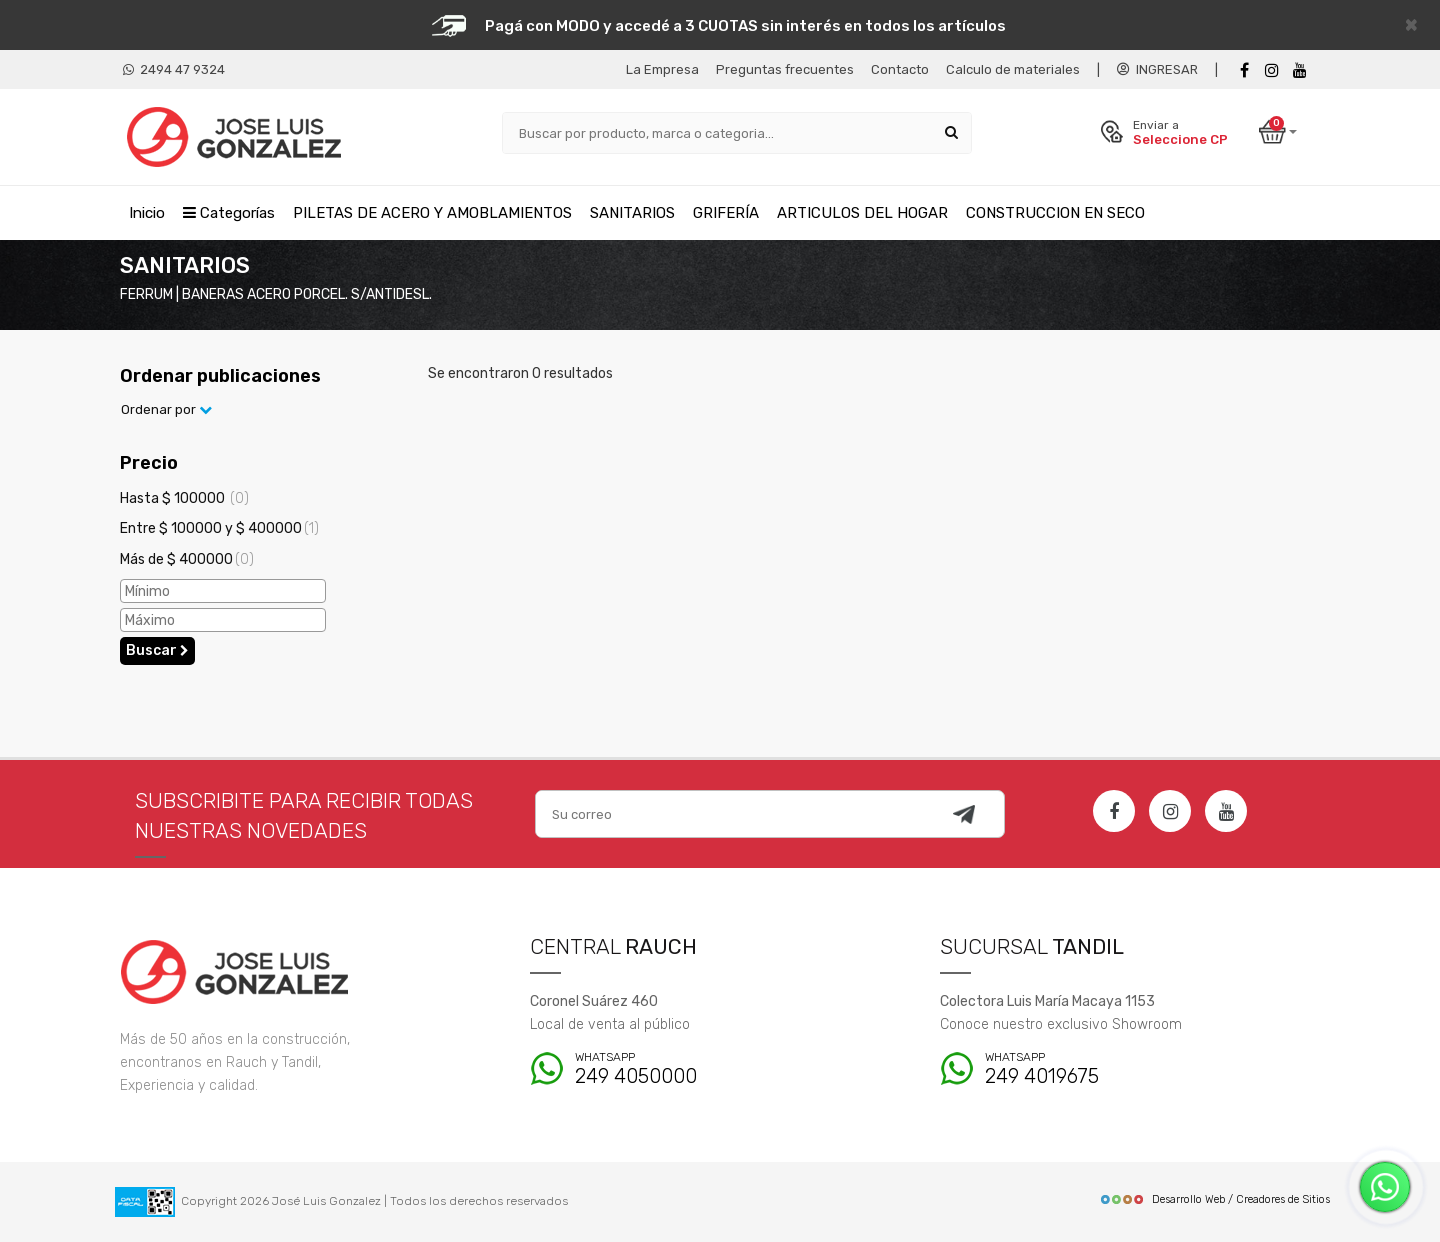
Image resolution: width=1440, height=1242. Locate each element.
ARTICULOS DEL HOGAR (862, 213)
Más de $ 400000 (187, 559)
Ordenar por (166, 409)
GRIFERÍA (726, 213)
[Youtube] (1300, 70)
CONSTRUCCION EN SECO (1055, 213)
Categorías (229, 213)
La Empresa (662, 69)
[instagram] (1272, 70)
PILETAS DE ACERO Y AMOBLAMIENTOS (432, 213)
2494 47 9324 (174, 69)
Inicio (147, 213)
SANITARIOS (632, 213)
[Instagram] (1170, 811)
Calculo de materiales (1013, 69)
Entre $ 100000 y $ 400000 (219, 528)
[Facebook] (1244, 70)
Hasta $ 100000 (184, 498)
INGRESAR (1157, 69)
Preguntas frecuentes (785, 69)
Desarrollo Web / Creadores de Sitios (1214, 1199)
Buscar (157, 650)
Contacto (900, 69)
